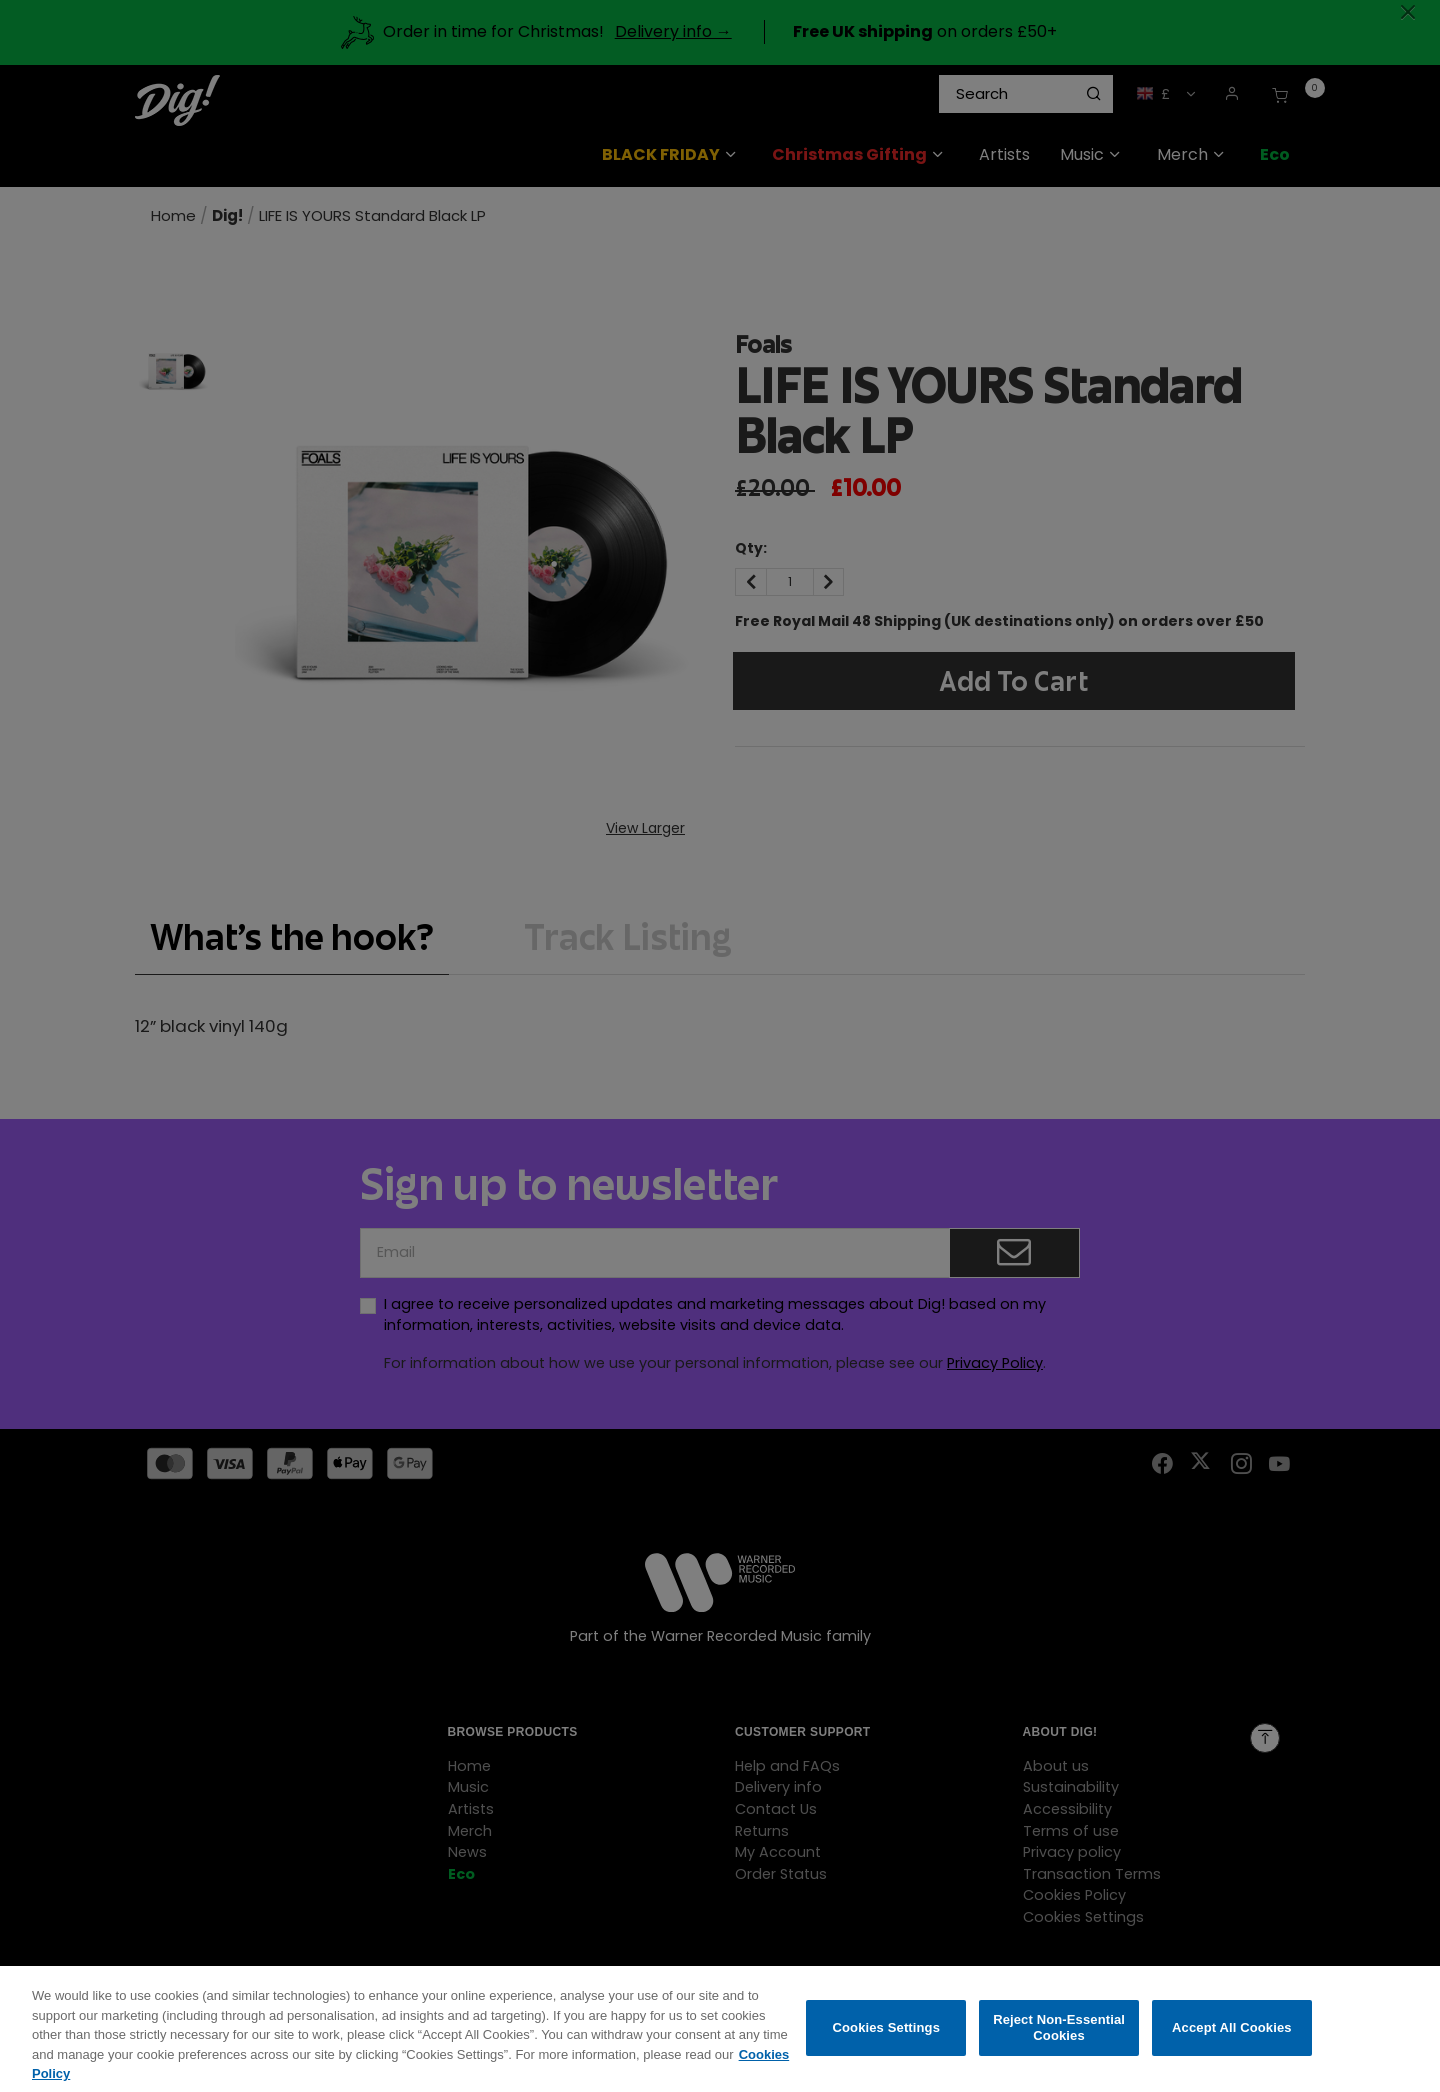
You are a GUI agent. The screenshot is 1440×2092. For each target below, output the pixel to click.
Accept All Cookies (1232, 2044)
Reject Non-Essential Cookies (1059, 2044)
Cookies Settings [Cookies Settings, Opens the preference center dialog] (887, 2044)
